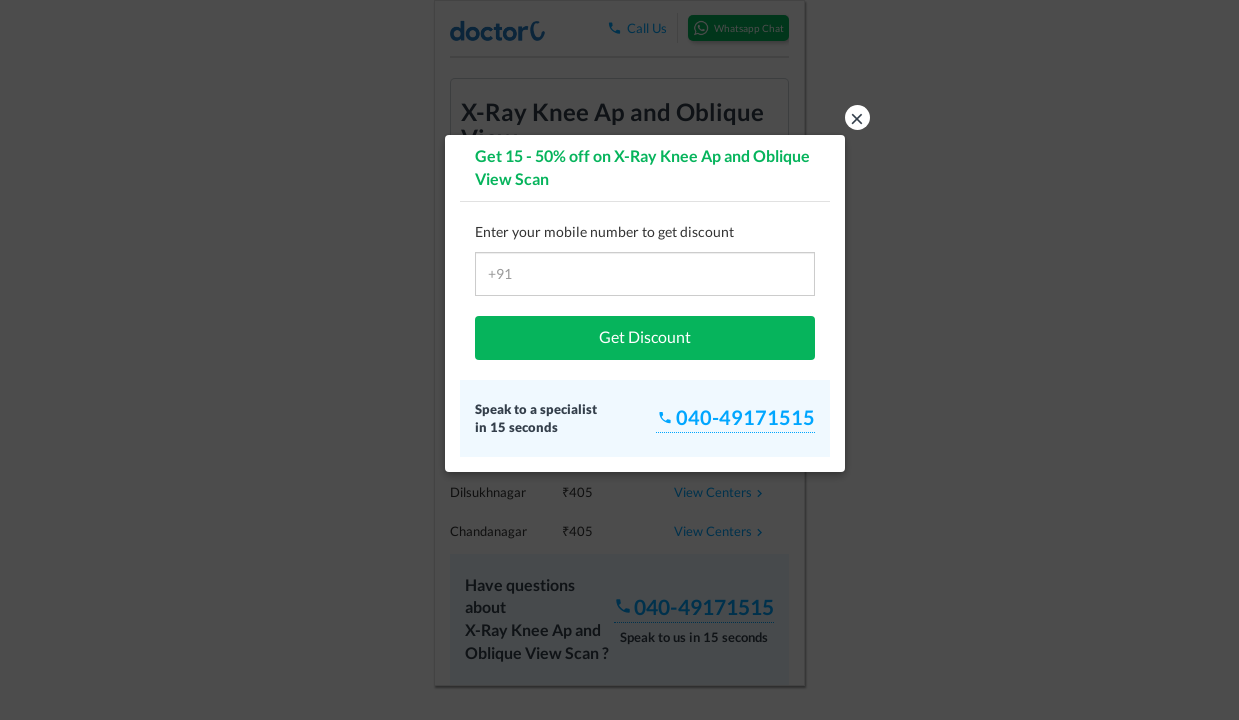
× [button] (857, 117)
